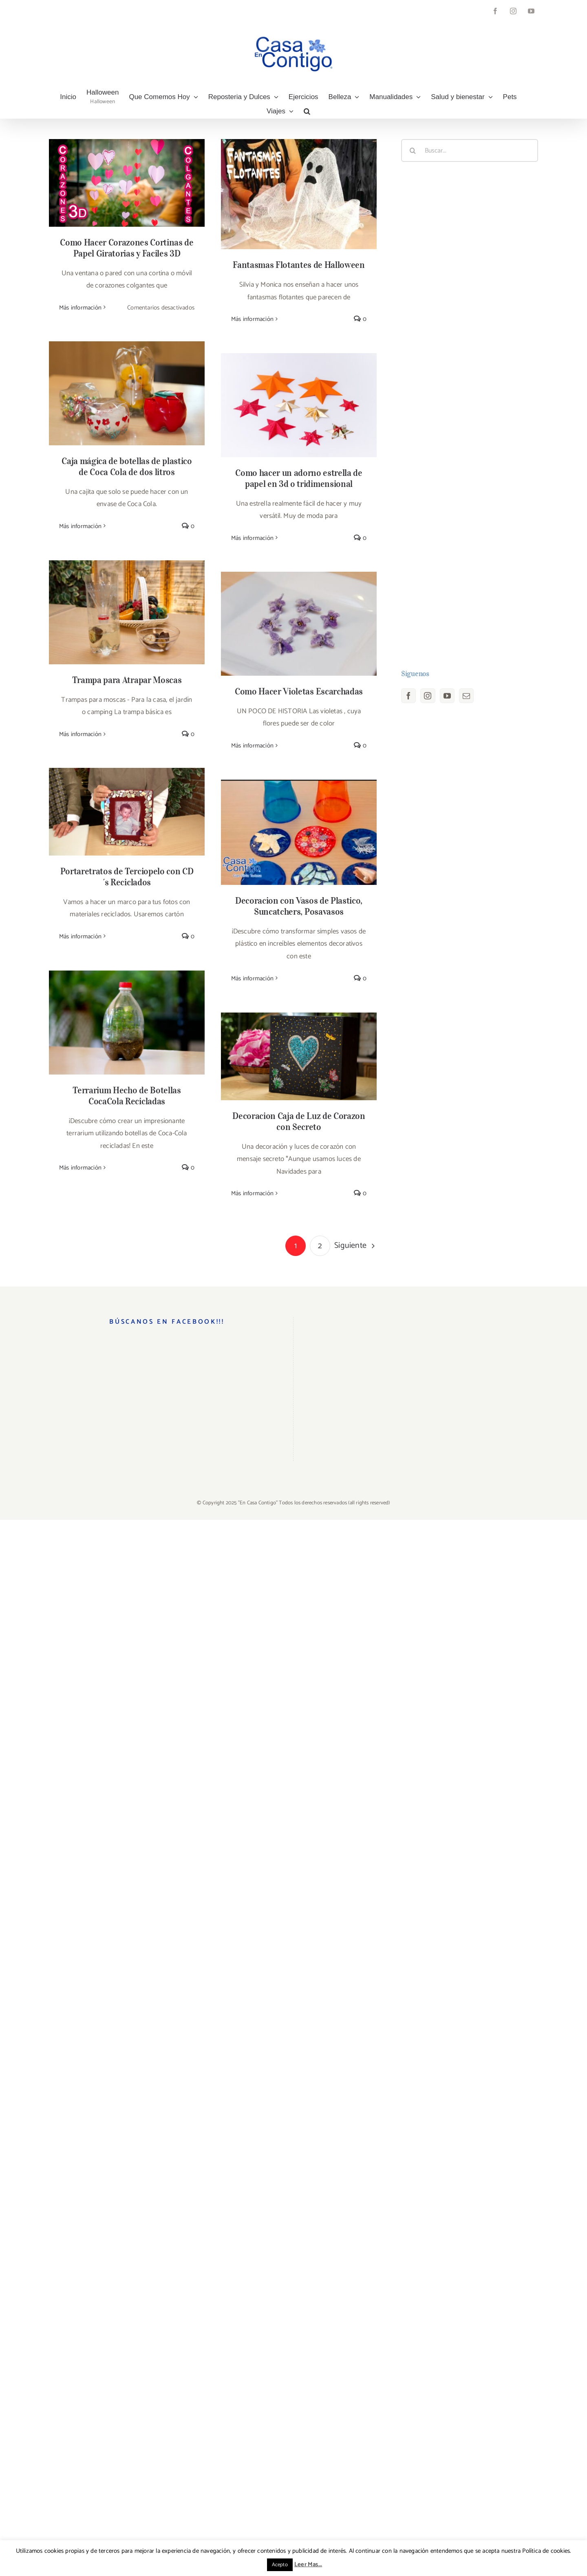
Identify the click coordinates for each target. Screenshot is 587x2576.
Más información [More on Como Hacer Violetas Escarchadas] (252, 746)
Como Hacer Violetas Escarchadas (299, 691)
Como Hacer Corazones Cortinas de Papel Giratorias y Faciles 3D (126, 248)
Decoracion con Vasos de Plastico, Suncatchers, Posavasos (298, 906)
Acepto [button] (280, 2565)
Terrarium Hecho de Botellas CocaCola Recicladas (127, 1095)
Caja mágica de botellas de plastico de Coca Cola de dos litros (127, 466)
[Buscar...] (469, 150)
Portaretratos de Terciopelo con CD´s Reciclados (127, 876)
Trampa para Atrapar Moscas (126, 679)
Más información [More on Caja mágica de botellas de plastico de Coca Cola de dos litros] (80, 526)
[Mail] (466, 695)
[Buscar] (412, 150)
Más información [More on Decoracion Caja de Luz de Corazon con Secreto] (252, 1193)
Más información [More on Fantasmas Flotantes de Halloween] (252, 319)
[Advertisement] (469, 415)
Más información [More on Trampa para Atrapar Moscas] (80, 734)
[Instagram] (427, 695)
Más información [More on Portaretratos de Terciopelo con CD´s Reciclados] (80, 936)
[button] (307, 111)
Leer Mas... (308, 2564)
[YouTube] (447, 695)
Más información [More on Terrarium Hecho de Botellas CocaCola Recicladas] (80, 1168)
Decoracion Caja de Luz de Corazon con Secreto (298, 1121)
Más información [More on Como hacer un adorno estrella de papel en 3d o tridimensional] (252, 538)
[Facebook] (408, 695)
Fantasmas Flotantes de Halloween (298, 264)
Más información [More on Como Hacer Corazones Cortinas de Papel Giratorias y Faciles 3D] (80, 308)
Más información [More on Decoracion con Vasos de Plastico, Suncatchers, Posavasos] (252, 978)
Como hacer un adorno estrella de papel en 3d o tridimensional (298, 478)
